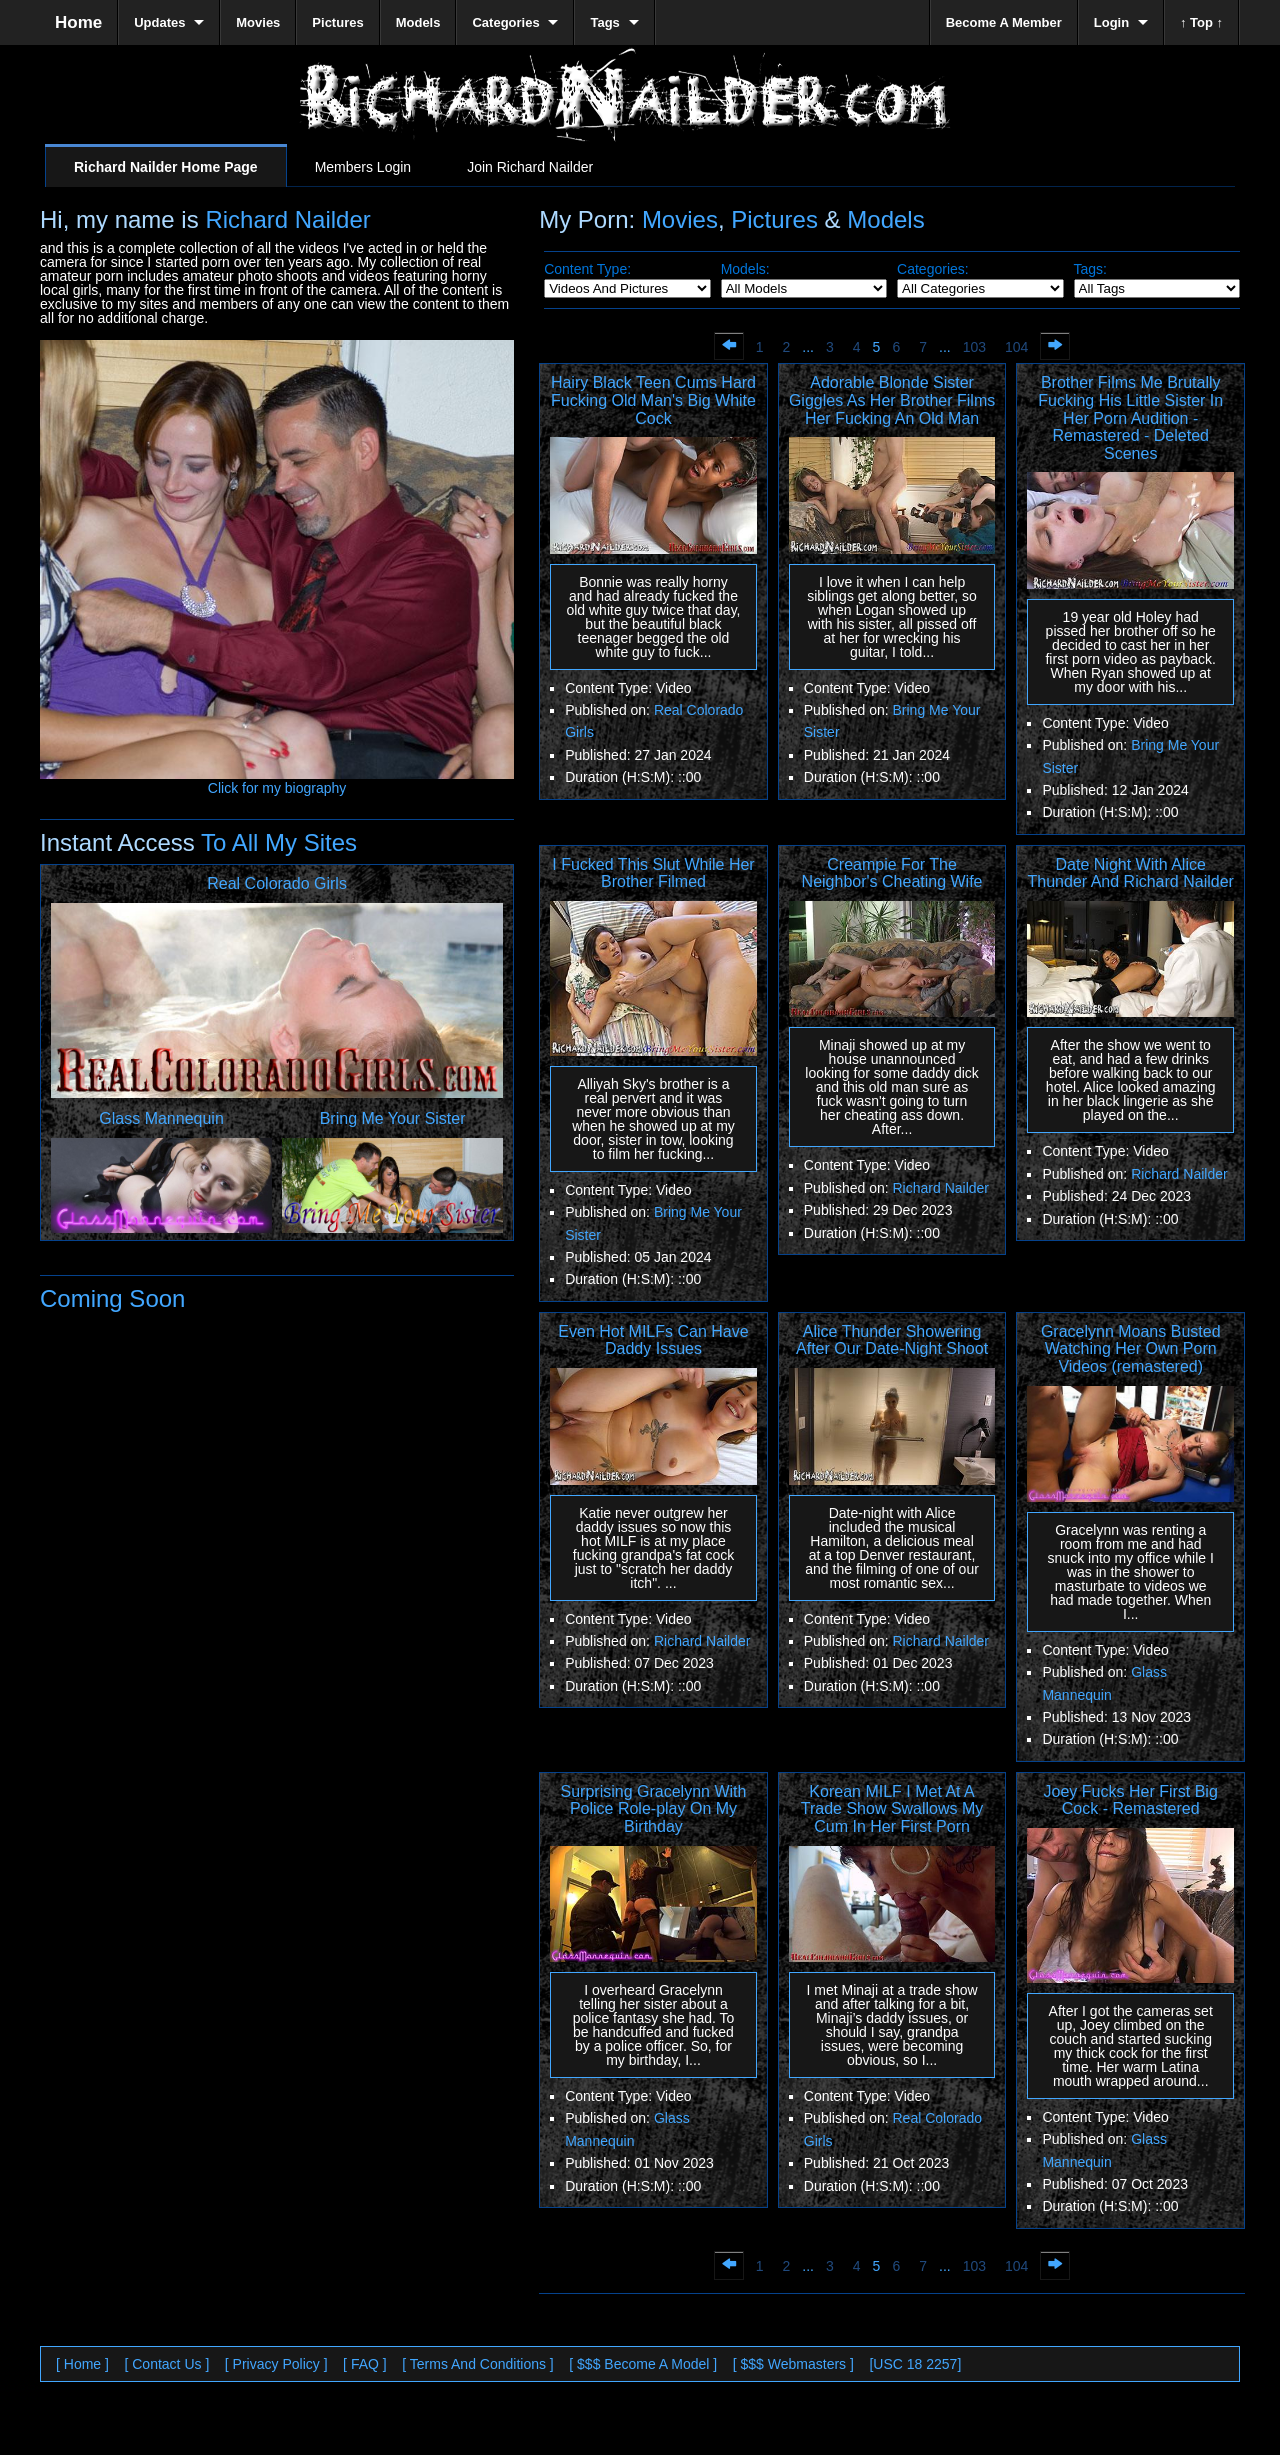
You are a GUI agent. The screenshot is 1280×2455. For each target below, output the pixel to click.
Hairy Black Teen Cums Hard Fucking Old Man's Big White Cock (653, 400)
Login (1111, 22)
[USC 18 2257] (915, 2364)
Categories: (933, 269)
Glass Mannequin (161, 1118)
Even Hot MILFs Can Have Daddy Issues (653, 1340)
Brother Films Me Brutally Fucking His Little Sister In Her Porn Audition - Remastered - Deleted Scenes (1130, 417)
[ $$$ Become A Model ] (643, 2364)
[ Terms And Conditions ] (477, 2364)
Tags (604, 22)
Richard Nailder (287, 219)
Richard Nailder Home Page (166, 167)
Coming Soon (112, 1298)
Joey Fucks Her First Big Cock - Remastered (1131, 1800)
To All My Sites (276, 842)
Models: (745, 269)
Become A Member (1004, 22)
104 (1016, 347)
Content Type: (587, 269)
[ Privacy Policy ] (276, 2364)
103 (974, 347)
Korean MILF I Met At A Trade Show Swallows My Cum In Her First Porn (892, 1809)
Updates (159, 22)
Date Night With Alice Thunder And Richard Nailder (1131, 873)
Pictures (774, 219)
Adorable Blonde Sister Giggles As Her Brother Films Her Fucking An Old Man (892, 400)
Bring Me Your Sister (393, 1118)
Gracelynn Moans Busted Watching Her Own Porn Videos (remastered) (1131, 1349)
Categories (505, 22)
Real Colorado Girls (277, 883)
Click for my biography (277, 781)
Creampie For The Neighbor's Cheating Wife (892, 873)
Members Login (363, 167)
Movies (680, 219)
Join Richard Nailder (530, 167)
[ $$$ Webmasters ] (793, 2364)
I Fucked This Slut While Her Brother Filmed (653, 873)
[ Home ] (82, 2364)
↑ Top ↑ (1201, 22)
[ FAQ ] (365, 2364)
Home (78, 22)
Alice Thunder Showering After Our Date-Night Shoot (892, 1340)
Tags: (1090, 269)
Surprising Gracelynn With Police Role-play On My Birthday (654, 1809)
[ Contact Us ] (166, 2364)
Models (885, 219)
